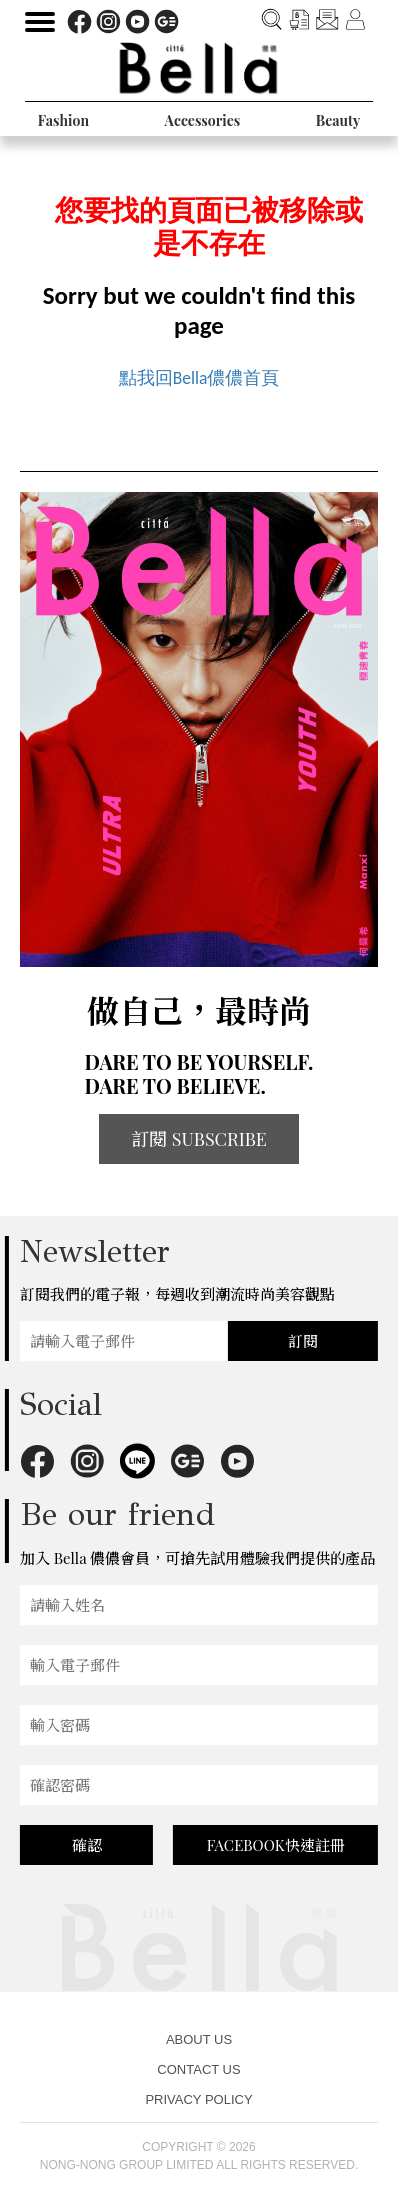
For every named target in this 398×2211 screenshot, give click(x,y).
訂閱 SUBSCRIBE (199, 1139)
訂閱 (303, 1341)
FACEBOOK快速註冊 (276, 1845)
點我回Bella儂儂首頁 (199, 378)
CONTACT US (198, 2069)
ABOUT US (199, 2039)
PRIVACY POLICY (198, 2099)
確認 (87, 1845)
